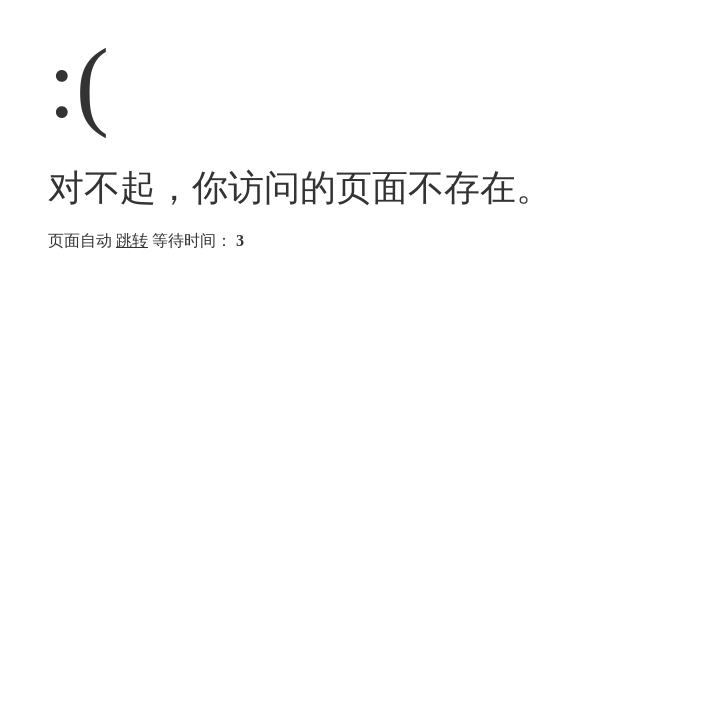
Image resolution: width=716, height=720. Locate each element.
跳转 (132, 240)
